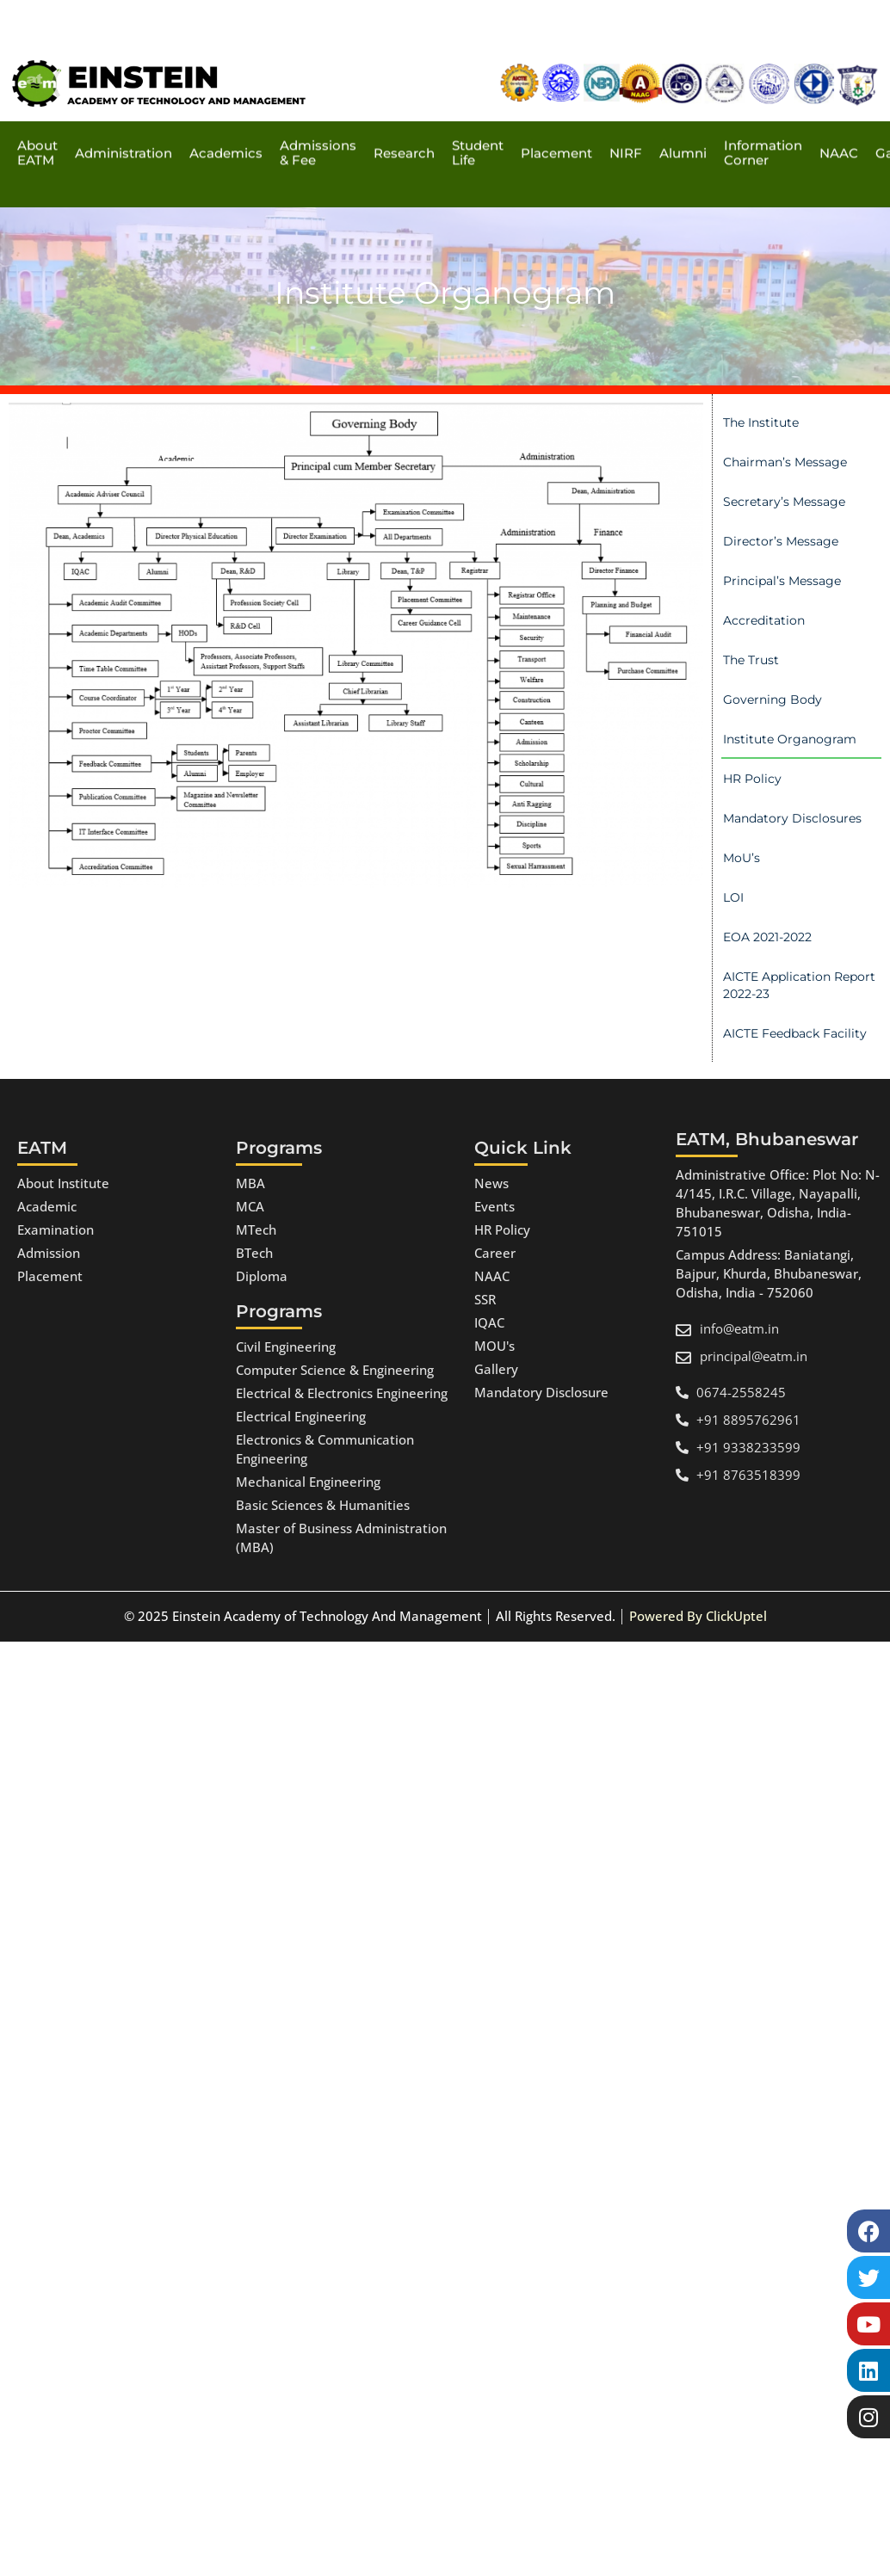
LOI (733, 897)
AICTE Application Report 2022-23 (799, 985)
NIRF (625, 111)
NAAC (838, 111)
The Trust (751, 660)
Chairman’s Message (785, 462)
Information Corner (763, 111)
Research (404, 111)
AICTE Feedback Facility (795, 1033)
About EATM (37, 111)
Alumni (683, 111)
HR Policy (752, 778)
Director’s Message (780, 541)
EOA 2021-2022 (767, 937)
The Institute (761, 422)
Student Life (478, 111)
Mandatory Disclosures (792, 818)
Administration (123, 111)
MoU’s (741, 858)
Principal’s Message (782, 581)
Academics (226, 111)
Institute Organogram (789, 739)
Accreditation (764, 620)
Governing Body (772, 699)
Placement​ (556, 111)
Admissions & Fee (318, 111)
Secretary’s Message (784, 501)
